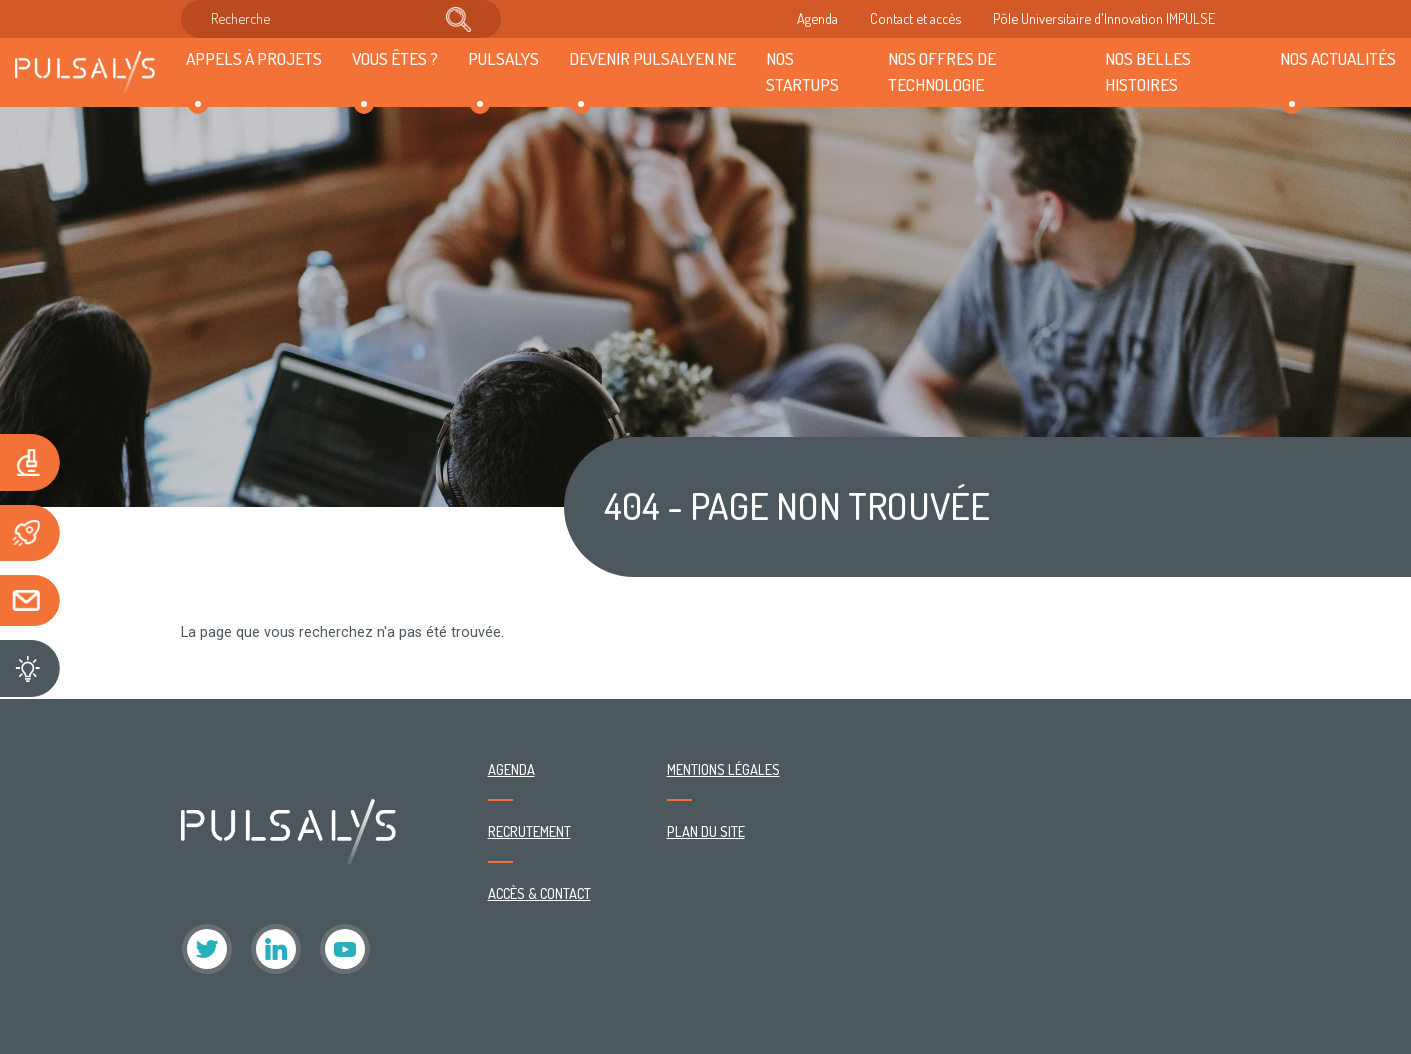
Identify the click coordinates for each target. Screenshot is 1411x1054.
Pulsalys (503, 58)
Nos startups (802, 71)
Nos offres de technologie (942, 71)
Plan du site (706, 831)
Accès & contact (539, 893)
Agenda (817, 18)
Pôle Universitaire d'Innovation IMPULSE (1104, 18)
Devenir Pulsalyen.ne (652, 58)
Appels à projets (254, 58)
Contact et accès (915, 18)
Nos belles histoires (1148, 71)
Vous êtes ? (395, 58)
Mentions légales (723, 769)
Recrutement (529, 831)
